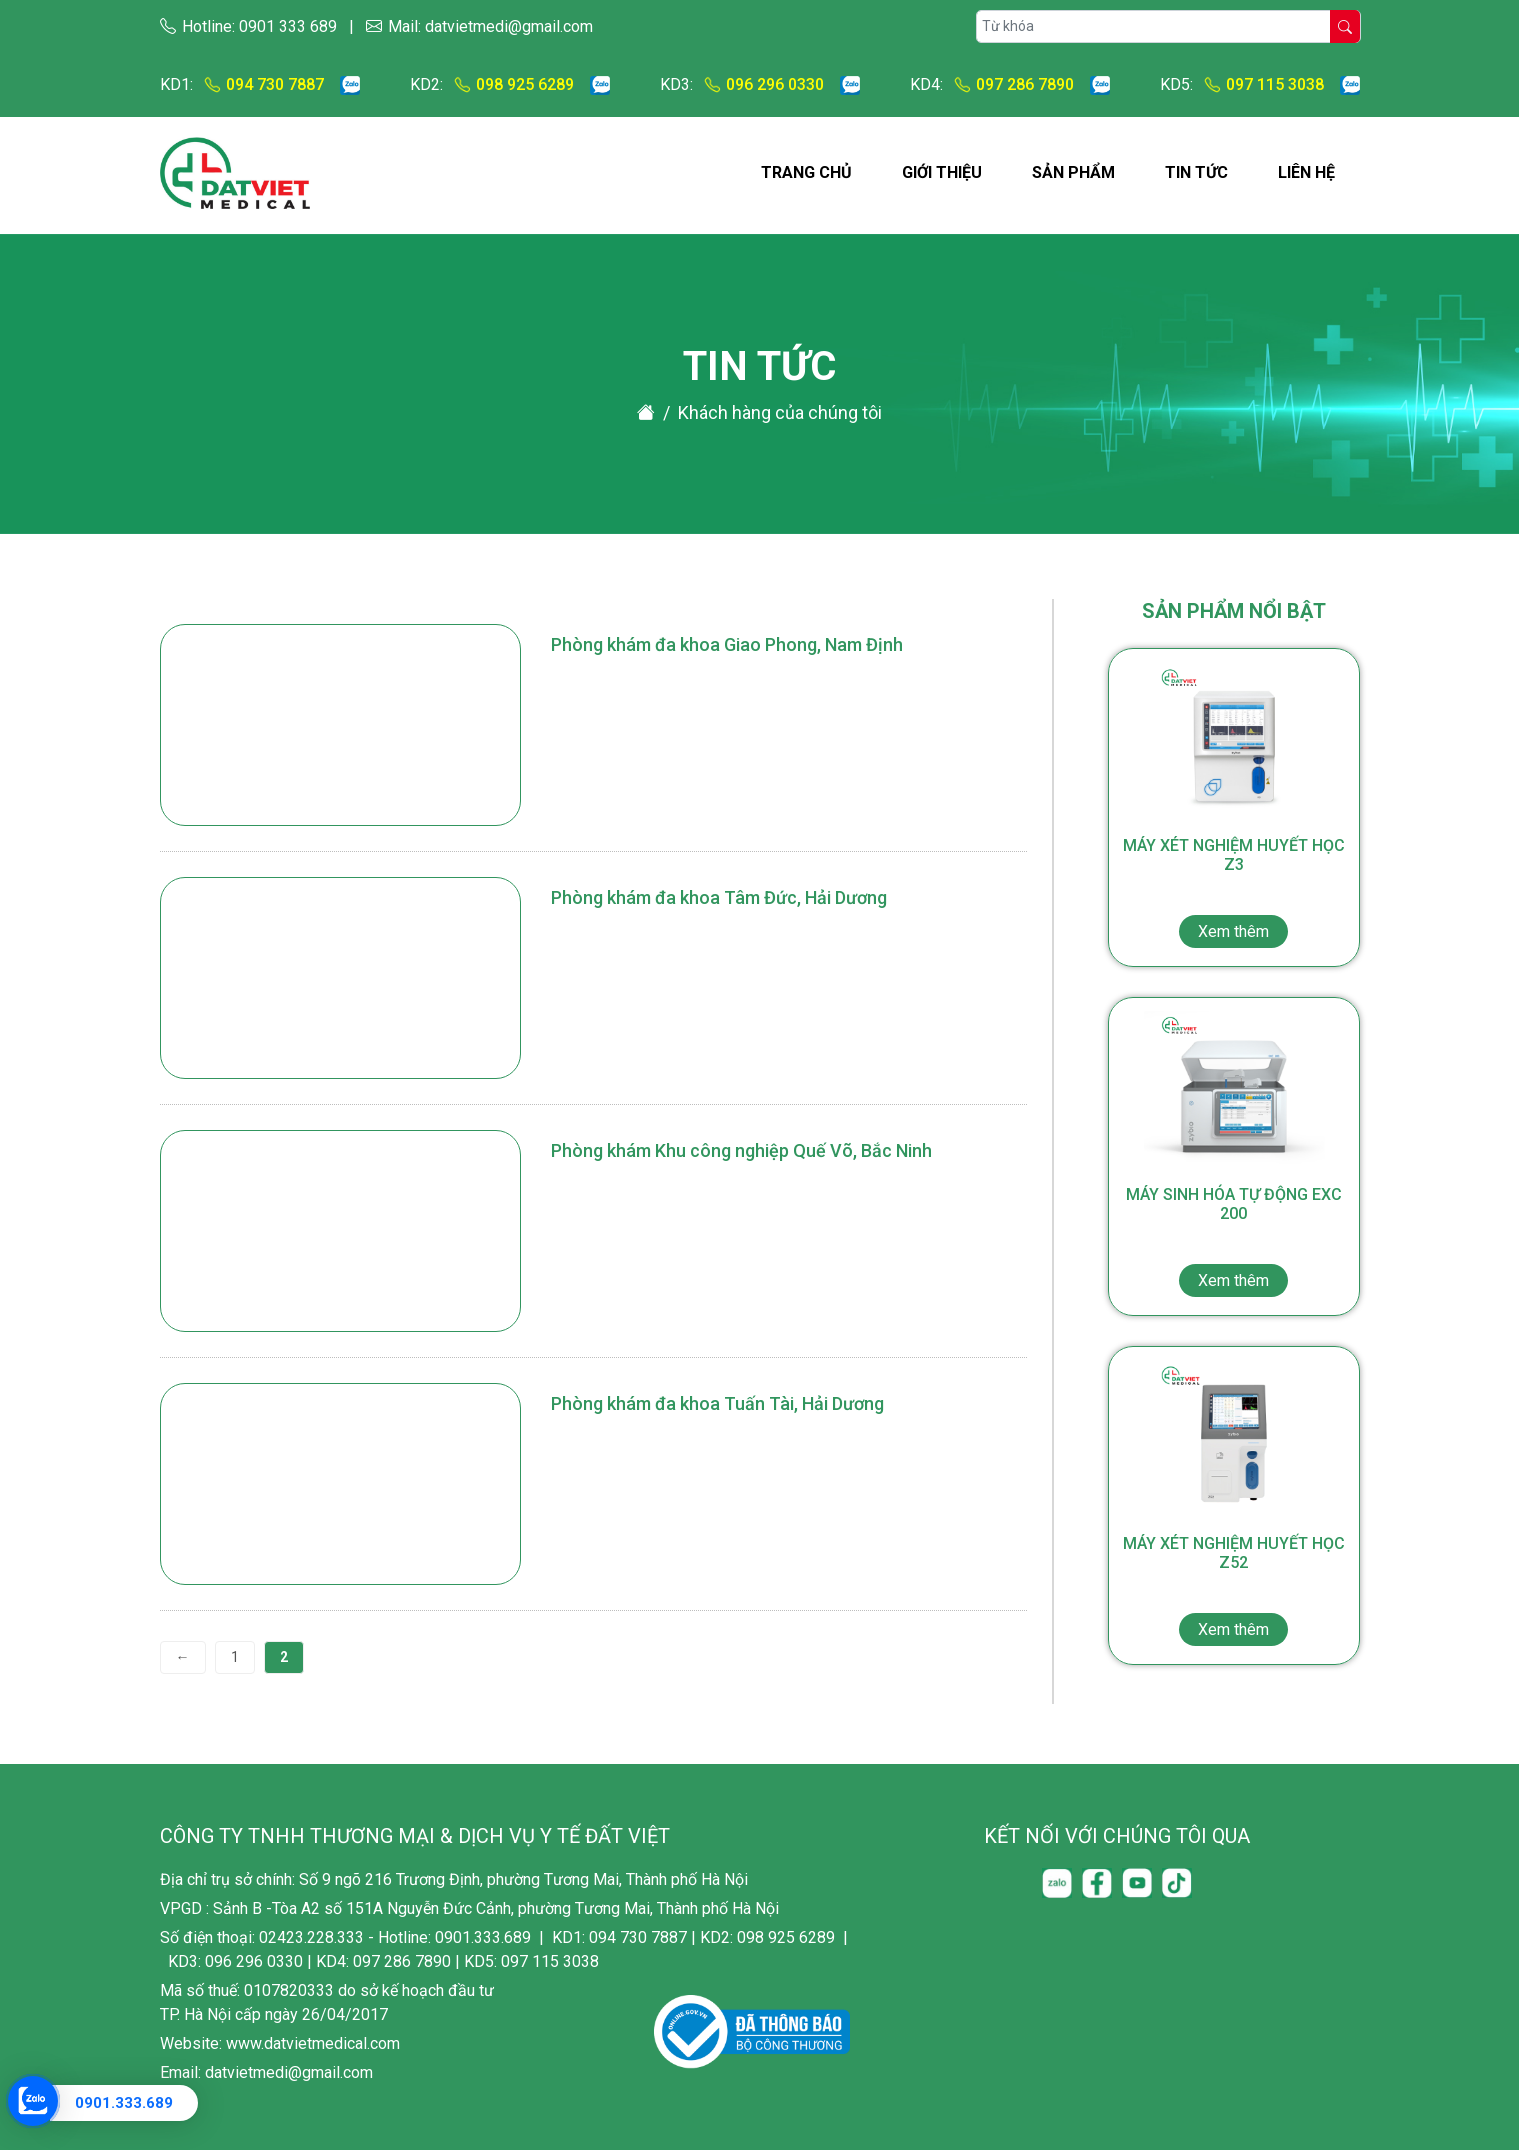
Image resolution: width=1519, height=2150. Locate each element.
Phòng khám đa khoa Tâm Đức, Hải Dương (719, 897)
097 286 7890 (1008, 84)
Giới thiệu (942, 172)
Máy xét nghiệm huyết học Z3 (1234, 892)
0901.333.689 (124, 2103)
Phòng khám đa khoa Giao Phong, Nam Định (727, 644)
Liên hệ (1306, 172)
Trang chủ (806, 172)
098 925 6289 (513, 84)
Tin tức (1196, 172)
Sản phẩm (1073, 172)
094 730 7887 (263, 84)
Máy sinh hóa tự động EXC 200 (1234, 1241)
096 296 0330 (763, 84)
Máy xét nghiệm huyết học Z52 (1234, 1590)
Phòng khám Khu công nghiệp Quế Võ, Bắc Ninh (741, 1150)
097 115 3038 (1263, 84)
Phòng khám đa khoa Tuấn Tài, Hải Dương (717, 1403)
